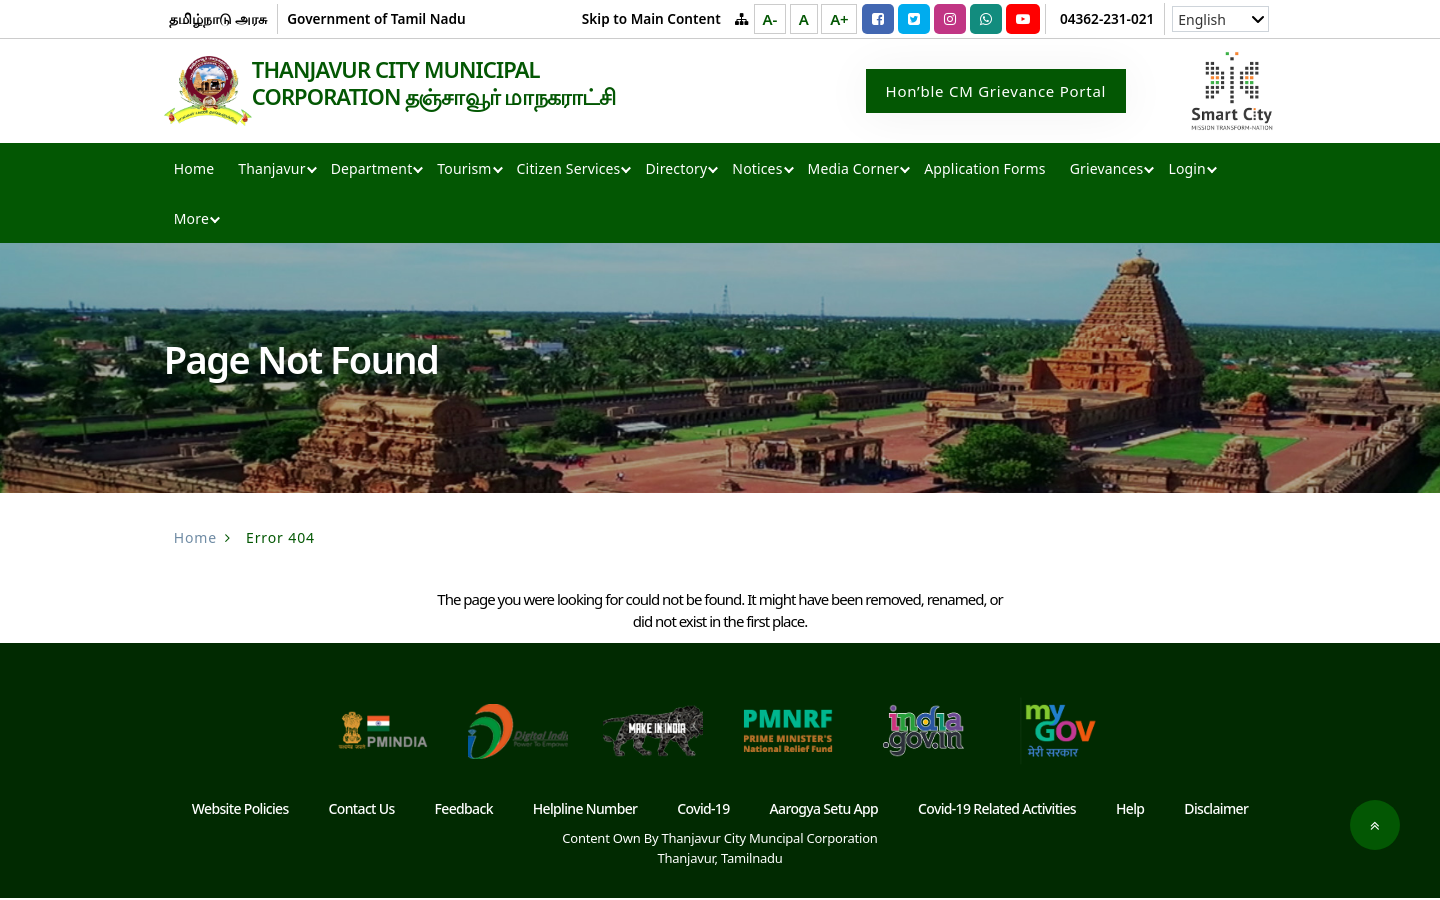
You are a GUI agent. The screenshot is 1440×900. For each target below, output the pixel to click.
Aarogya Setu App (824, 810)
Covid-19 (703, 810)
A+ (839, 19)
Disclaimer (1216, 810)
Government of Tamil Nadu (376, 18)
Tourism (464, 170)
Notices (757, 170)
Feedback (464, 810)
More (191, 220)
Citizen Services (569, 170)
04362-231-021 (1107, 18)
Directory (676, 170)
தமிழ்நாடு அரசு (218, 18)
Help (1130, 810)
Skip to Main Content (651, 18)
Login (1186, 170)
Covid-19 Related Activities (997, 810)
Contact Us (362, 810)
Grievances (1107, 170)
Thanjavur (271, 170)
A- (770, 19)
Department (372, 170)
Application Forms (984, 170)
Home (194, 170)
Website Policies (240, 810)
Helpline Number (585, 810)
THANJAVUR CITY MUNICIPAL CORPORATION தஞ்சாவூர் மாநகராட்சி (458, 84)
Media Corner (854, 170)
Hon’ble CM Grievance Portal (996, 92)
